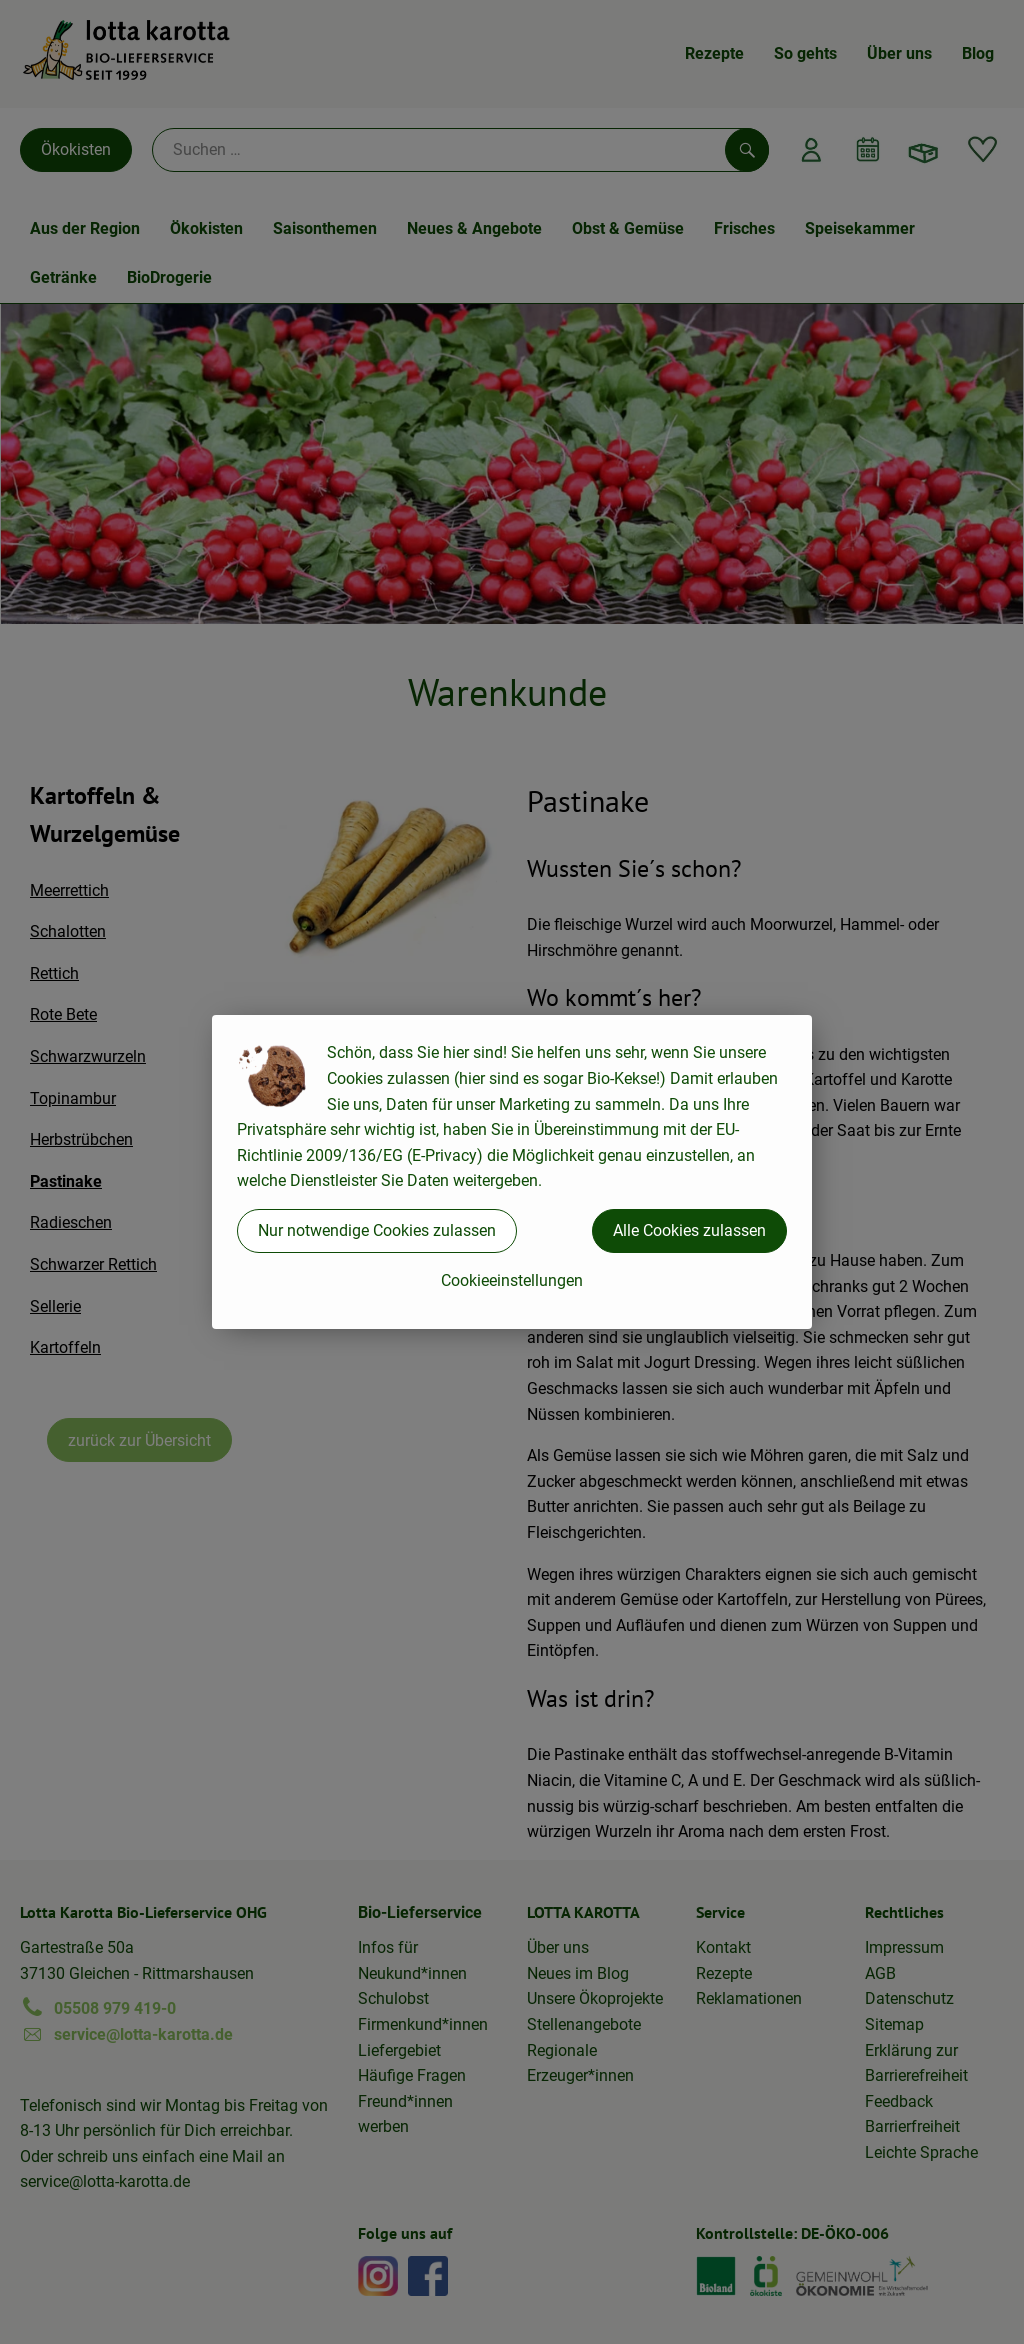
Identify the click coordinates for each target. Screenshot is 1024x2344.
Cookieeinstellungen (512, 1280)
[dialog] (512, 1172)
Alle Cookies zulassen (689, 1230)
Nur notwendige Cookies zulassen (377, 1230)
